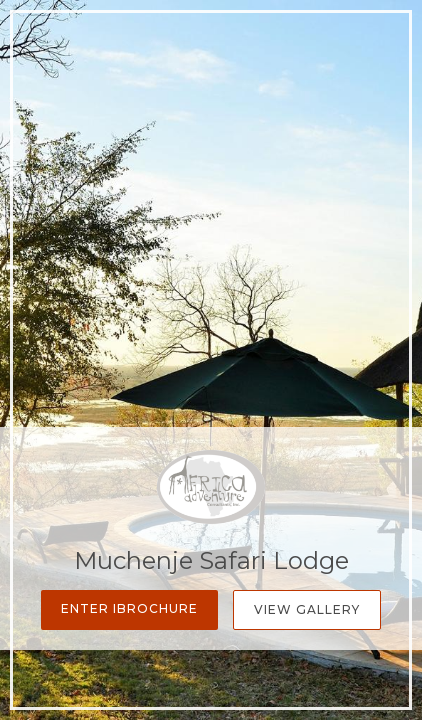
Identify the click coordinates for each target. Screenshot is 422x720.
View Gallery (307, 609)
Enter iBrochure (129, 608)
